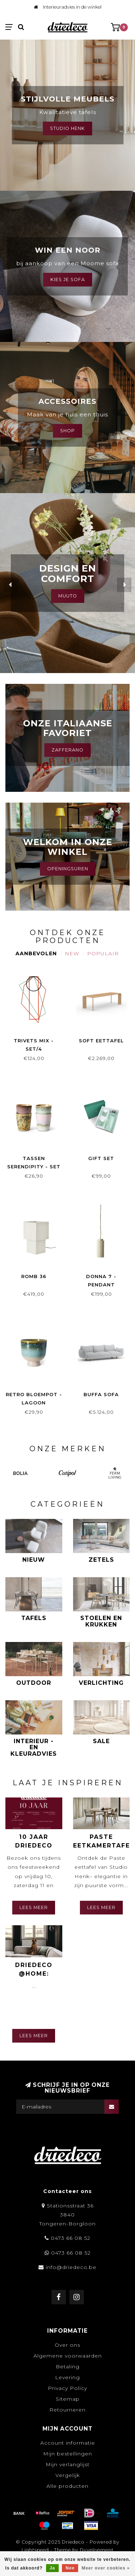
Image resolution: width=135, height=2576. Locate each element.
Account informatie (67, 2443)
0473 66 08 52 (70, 2238)
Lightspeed (35, 2550)
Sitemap (68, 2399)
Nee (70, 2568)
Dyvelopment (97, 2550)
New (72, 953)
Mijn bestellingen (67, 2453)
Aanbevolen (36, 953)
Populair (103, 953)
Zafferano (67, 750)
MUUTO (67, 596)
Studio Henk (67, 128)
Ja (52, 2568)
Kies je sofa (67, 279)
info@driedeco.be (71, 2267)
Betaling (68, 2366)
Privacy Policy (67, 2388)
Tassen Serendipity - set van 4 (33, 1166)
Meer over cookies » (106, 2568)
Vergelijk (67, 2475)
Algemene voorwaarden (67, 2355)
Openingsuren (67, 868)
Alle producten (67, 2486)
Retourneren (67, 2409)
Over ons (67, 2345)
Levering (67, 2377)
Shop (67, 430)
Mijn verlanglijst (68, 2464)
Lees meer (33, 1907)
